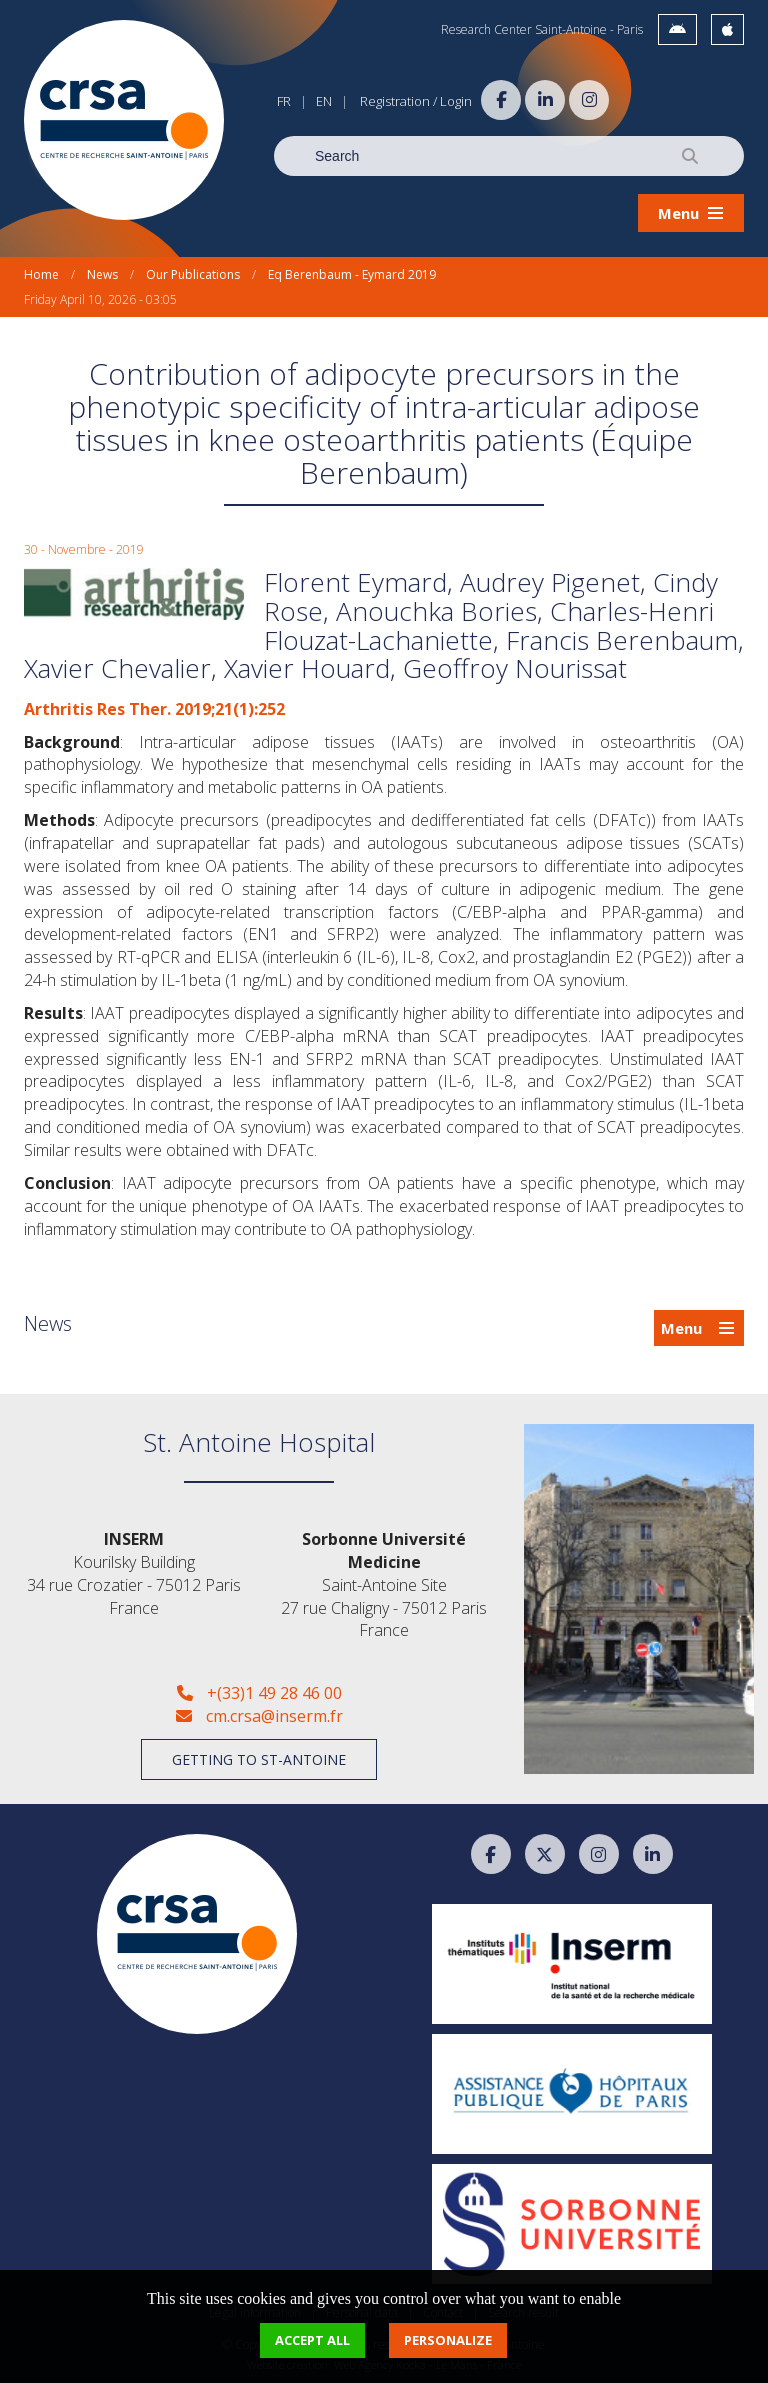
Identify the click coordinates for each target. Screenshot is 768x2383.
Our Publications (193, 274)
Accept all (312, 2340)
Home (41, 274)
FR (284, 101)
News (102, 274)
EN (324, 101)
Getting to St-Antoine (259, 1759)
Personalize (448, 2340)
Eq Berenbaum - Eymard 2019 (352, 274)
